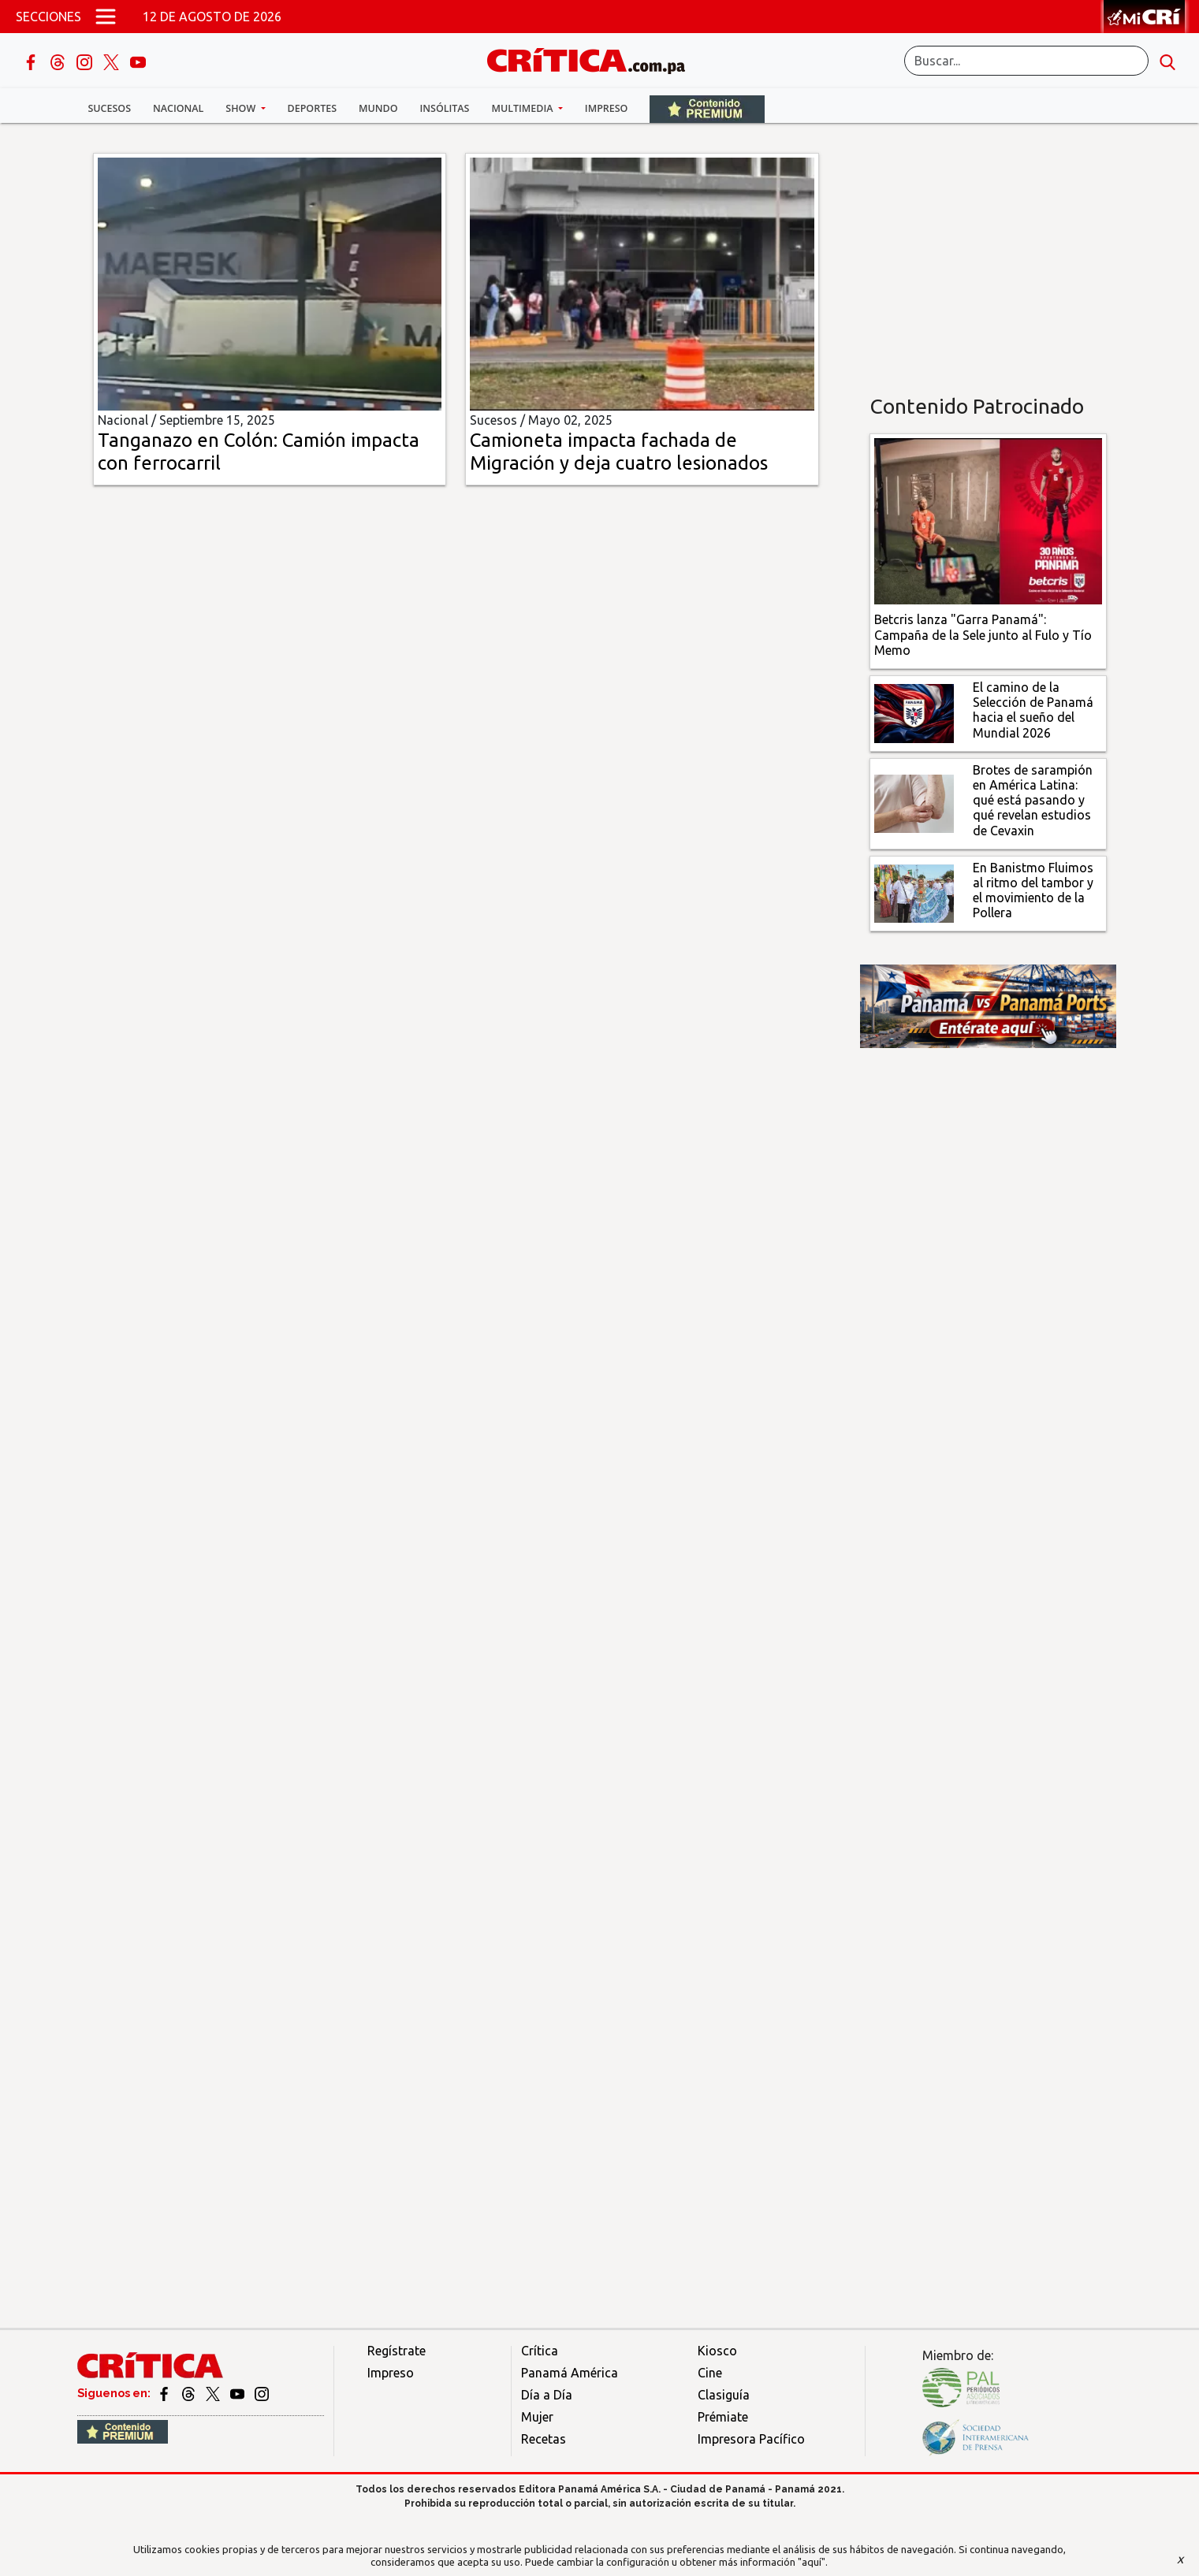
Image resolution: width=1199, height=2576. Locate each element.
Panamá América (569, 2373)
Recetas (543, 2439)
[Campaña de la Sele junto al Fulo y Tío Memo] (988, 520)
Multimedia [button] (523, 108)
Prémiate (723, 2417)
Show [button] (241, 108)
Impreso (606, 108)
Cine (710, 2373)
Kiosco (717, 2351)
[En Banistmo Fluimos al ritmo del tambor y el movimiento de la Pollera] (914, 892)
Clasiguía (724, 2395)
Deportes (312, 108)
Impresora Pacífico (751, 2439)
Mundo (378, 108)
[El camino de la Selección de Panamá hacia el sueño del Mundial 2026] (914, 712)
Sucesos (110, 108)
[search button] (1167, 61)
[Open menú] (105, 16)
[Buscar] (1026, 61)
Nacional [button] (178, 108)
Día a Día (546, 2395)
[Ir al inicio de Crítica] (593, 59)
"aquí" (811, 2561)
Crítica (539, 2351)
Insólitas (444, 108)
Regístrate (396, 2351)
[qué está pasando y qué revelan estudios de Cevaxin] (914, 802)
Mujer (537, 2417)
